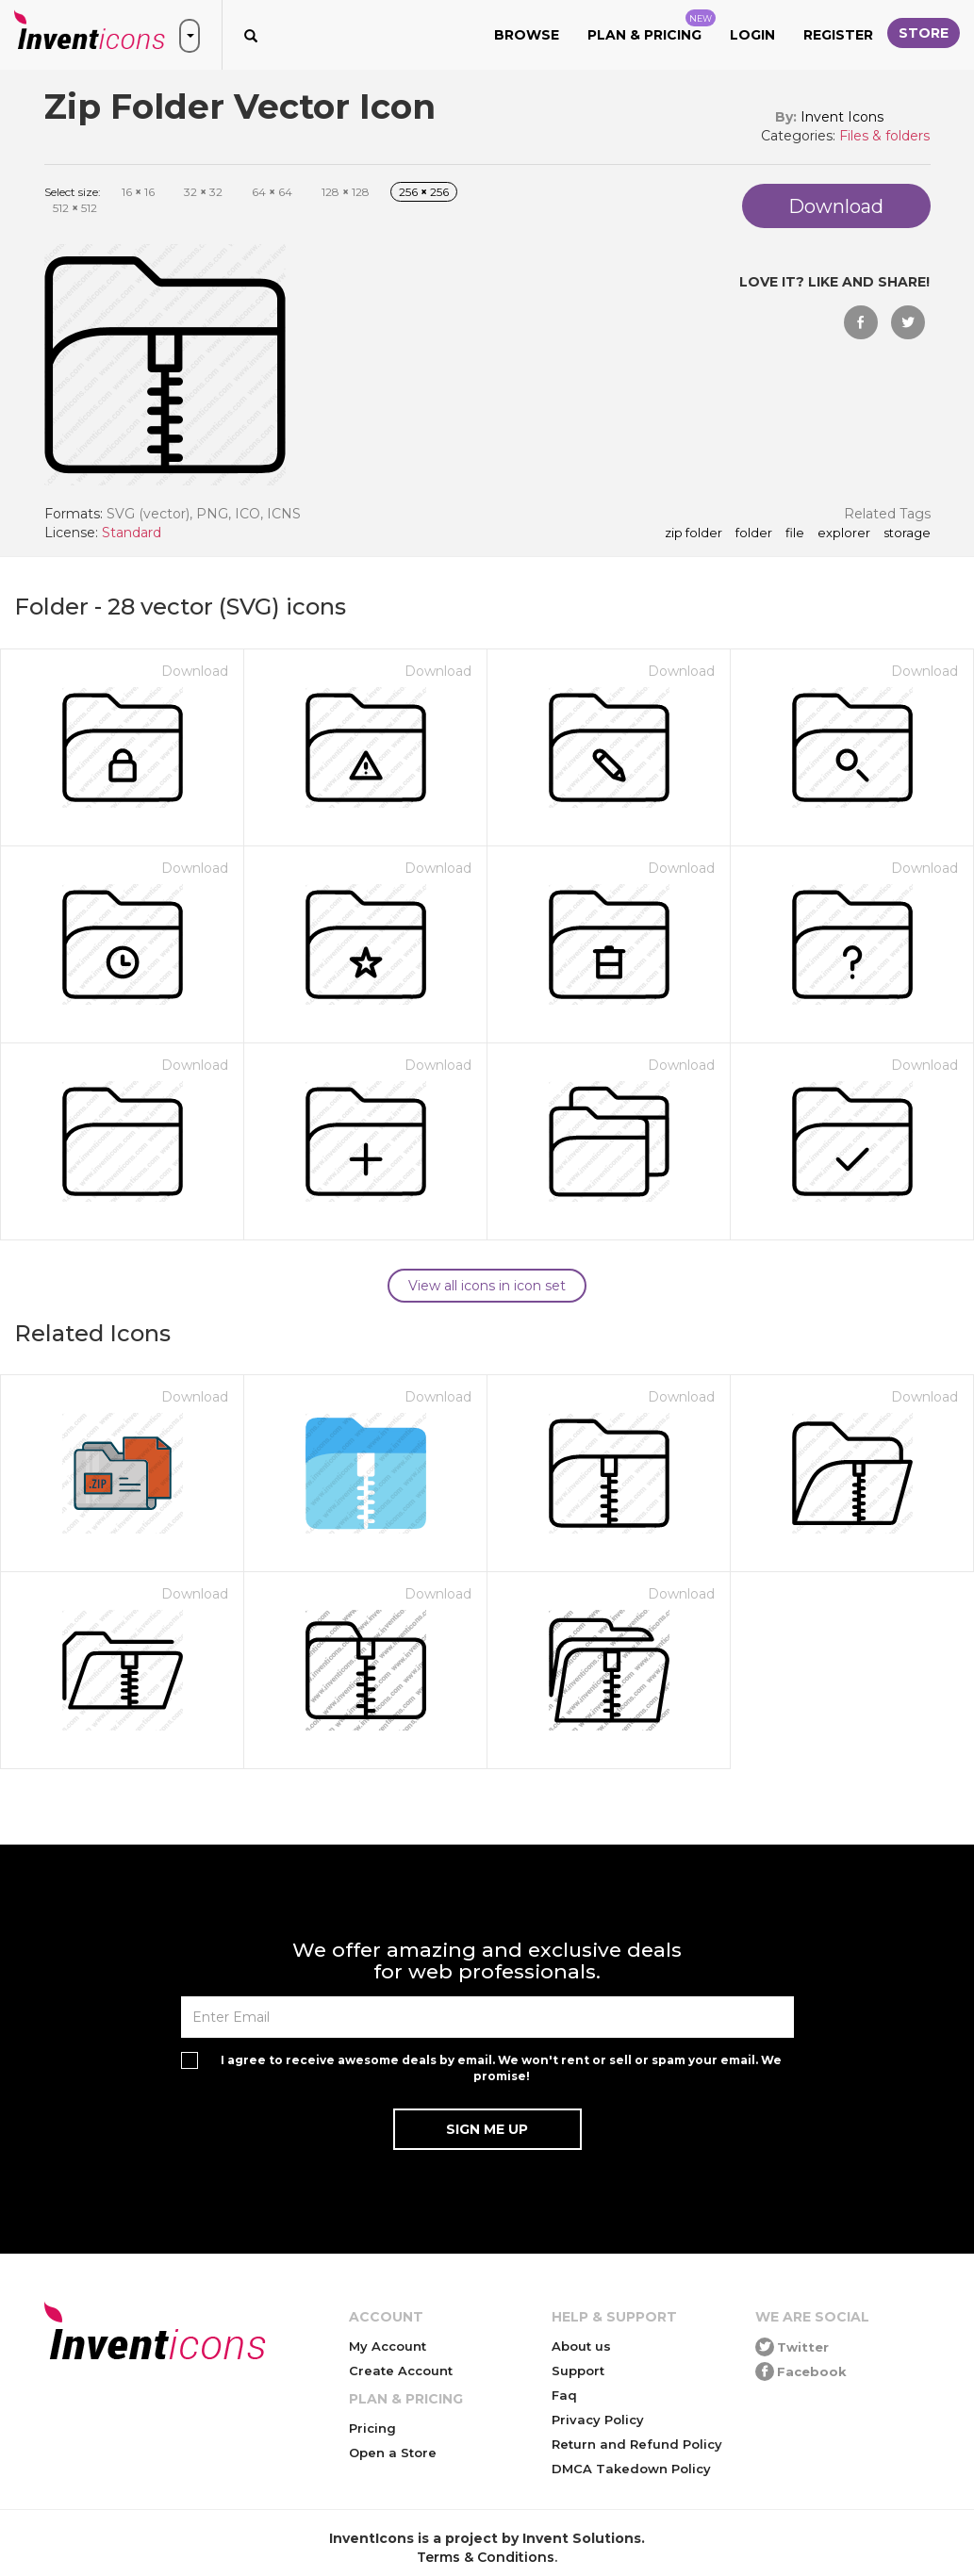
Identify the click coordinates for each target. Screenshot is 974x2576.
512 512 (75, 208)
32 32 (203, 192)
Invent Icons (842, 116)
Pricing (372, 2428)
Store (924, 33)
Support (578, 2370)
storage (907, 533)
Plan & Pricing (651, 26)
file (794, 533)
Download (194, 671)
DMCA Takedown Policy (631, 2468)
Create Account (401, 2370)
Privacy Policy (598, 2419)
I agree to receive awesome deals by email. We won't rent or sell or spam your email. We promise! (501, 2068)
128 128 (346, 192)
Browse (526, 34)
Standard (131, 532)
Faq (564, 2395)
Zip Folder (693, 533)
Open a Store (393, 2452)
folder (753, 533)
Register (838, 34)
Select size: (72, 192)
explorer (843, 533)
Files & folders (884, 135)
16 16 (138, 192)
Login (752, 34)
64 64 (272, 192)
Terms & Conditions (485, 2557)
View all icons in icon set (487, 1285)
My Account (387, 2346)
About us (581, 2346)
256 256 (424, 192)
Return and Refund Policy (637, 2444)
